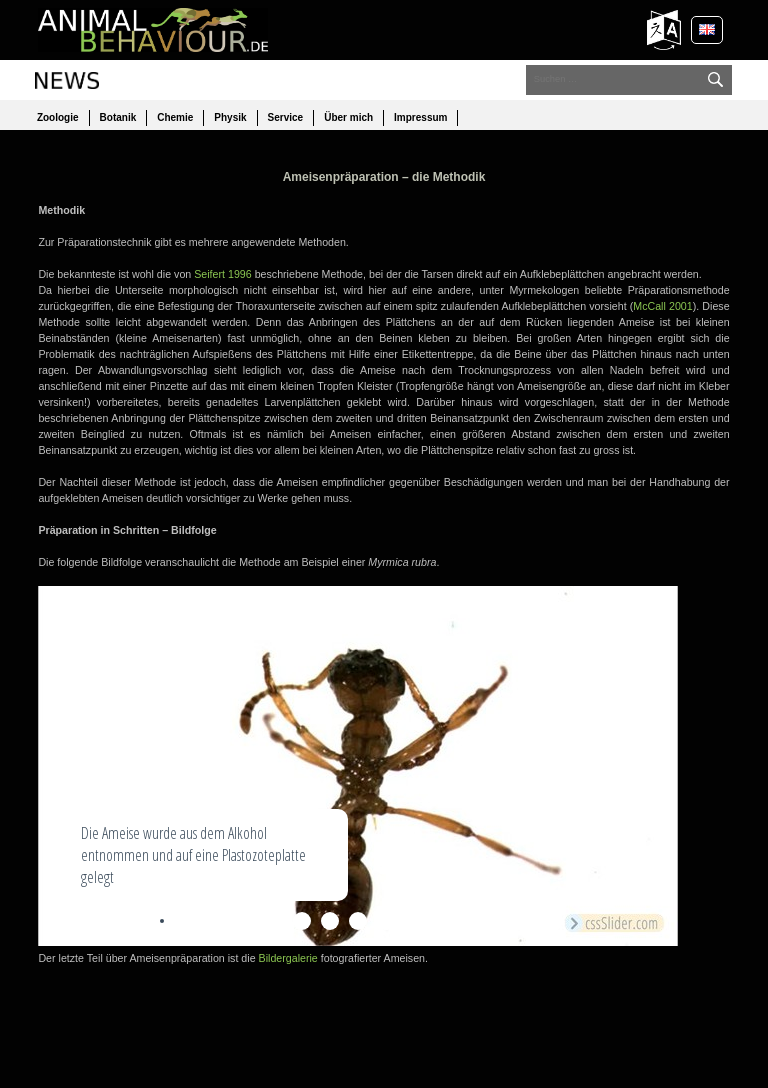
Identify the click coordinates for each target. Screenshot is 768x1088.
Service (286, 117)
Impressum (420, 117)
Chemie (175, 117)
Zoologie (58, 117)
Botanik (118, 117)
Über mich (348, 117)
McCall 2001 (662, 306)
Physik (230, 117)
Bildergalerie (288, 958)
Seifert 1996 (222, 274)
